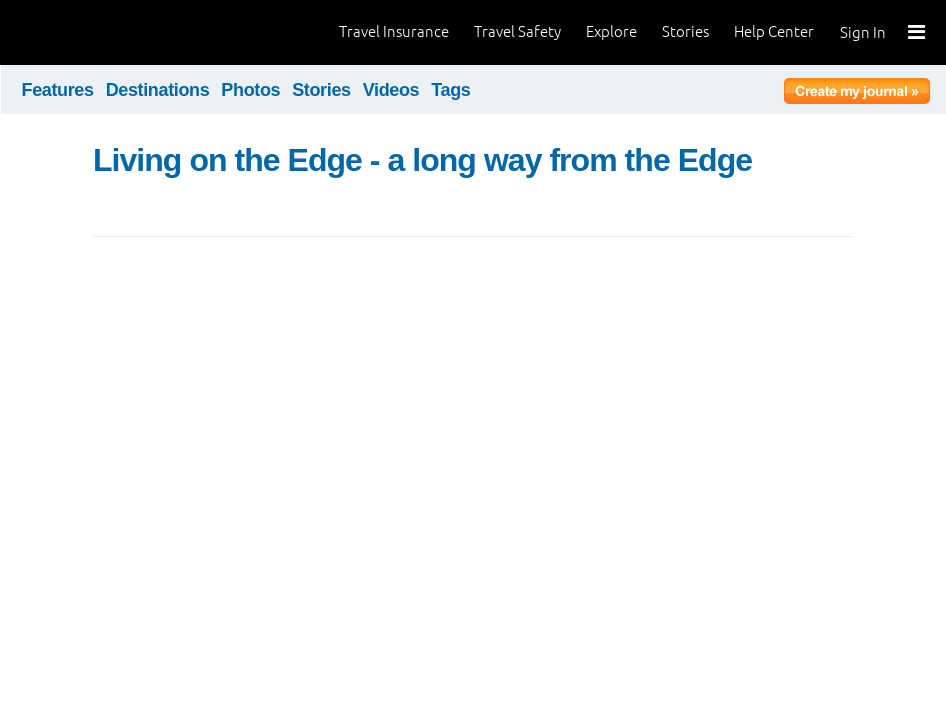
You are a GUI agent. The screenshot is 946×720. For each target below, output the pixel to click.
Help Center (774, 31)
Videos (391, 90)
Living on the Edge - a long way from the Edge (422, 160)
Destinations (158, 90)
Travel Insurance (394, 31)
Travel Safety (517, 31)
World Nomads (105, 32)
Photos (250, 90)
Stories (685, 31)
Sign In (863, 32)
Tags (450, 90)
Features (58, 90)
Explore (611, 31)
